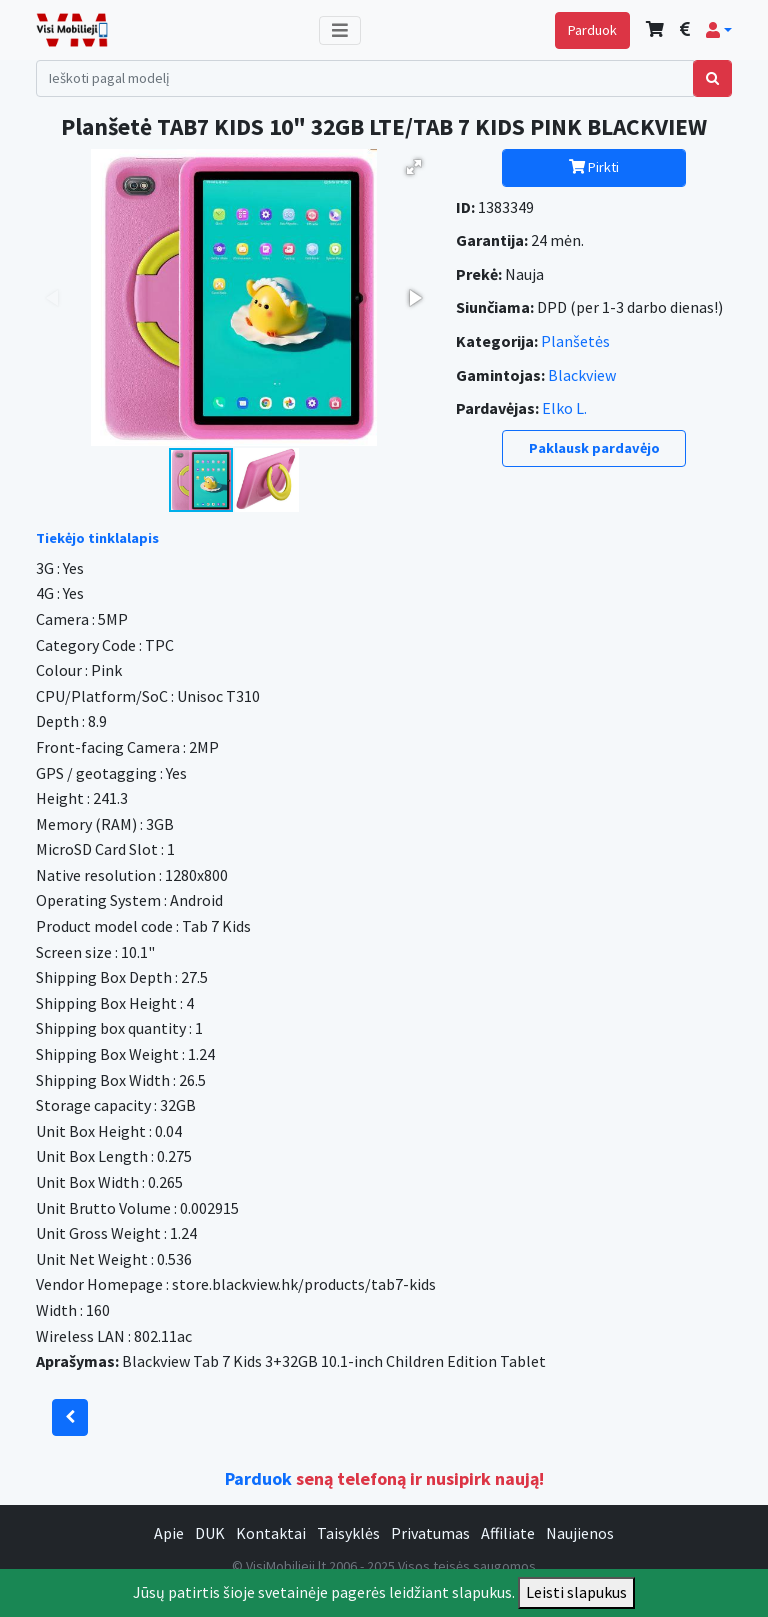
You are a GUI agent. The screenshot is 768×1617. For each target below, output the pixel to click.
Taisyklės (348, 1533)
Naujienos (580, 1533)
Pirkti (594, 167)
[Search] (365, 78)
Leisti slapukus (576, 1592)
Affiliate (508, 1533)
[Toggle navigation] (340, 30)
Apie (169, 1533)
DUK (210, 1533)
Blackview (582, 375)
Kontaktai (271, 1533)
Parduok (592, 30)
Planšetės (575, 341)
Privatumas (430, 1533)
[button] (719, 30)
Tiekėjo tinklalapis (97, 538)
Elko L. (564, 408)
